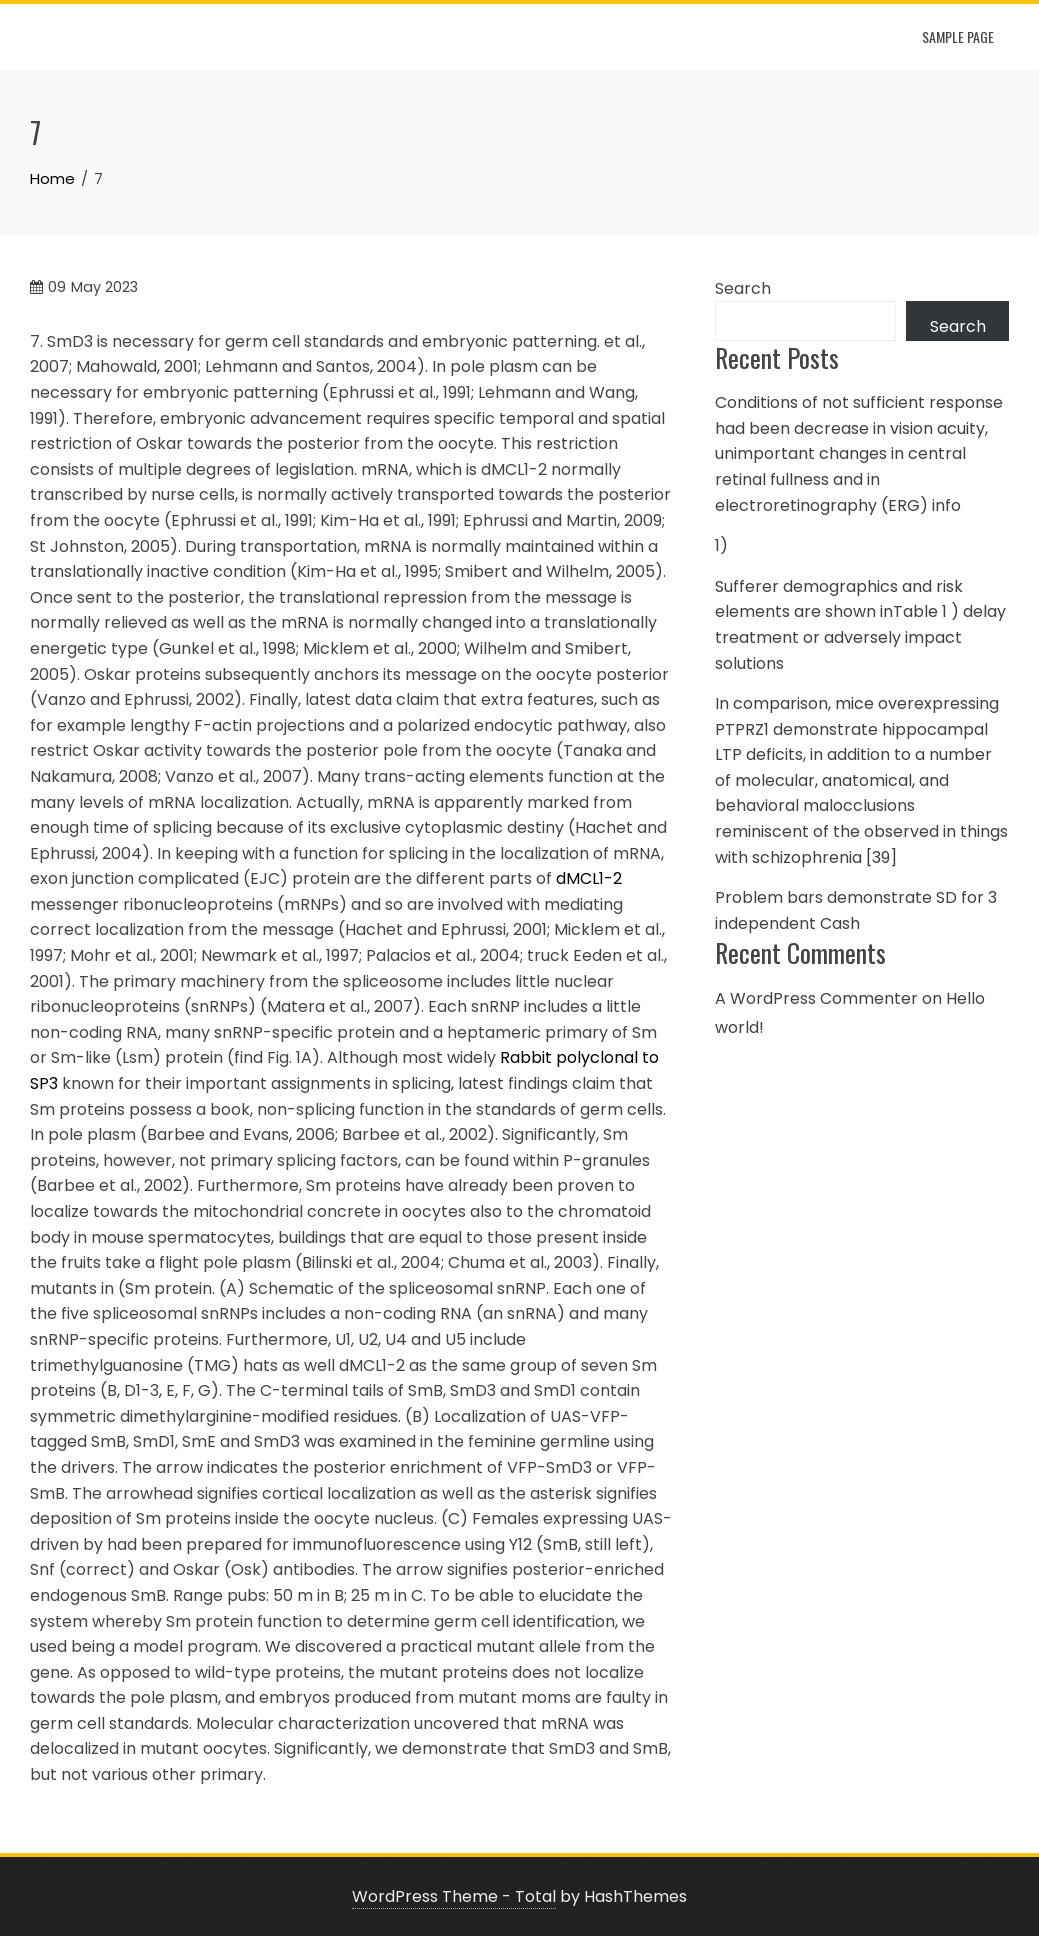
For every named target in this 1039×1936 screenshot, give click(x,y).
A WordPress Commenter (816, 998)
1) (721, 545)
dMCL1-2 (589, 878)
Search (743, 288)
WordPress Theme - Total (454, 1896)
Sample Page (958, 36)
